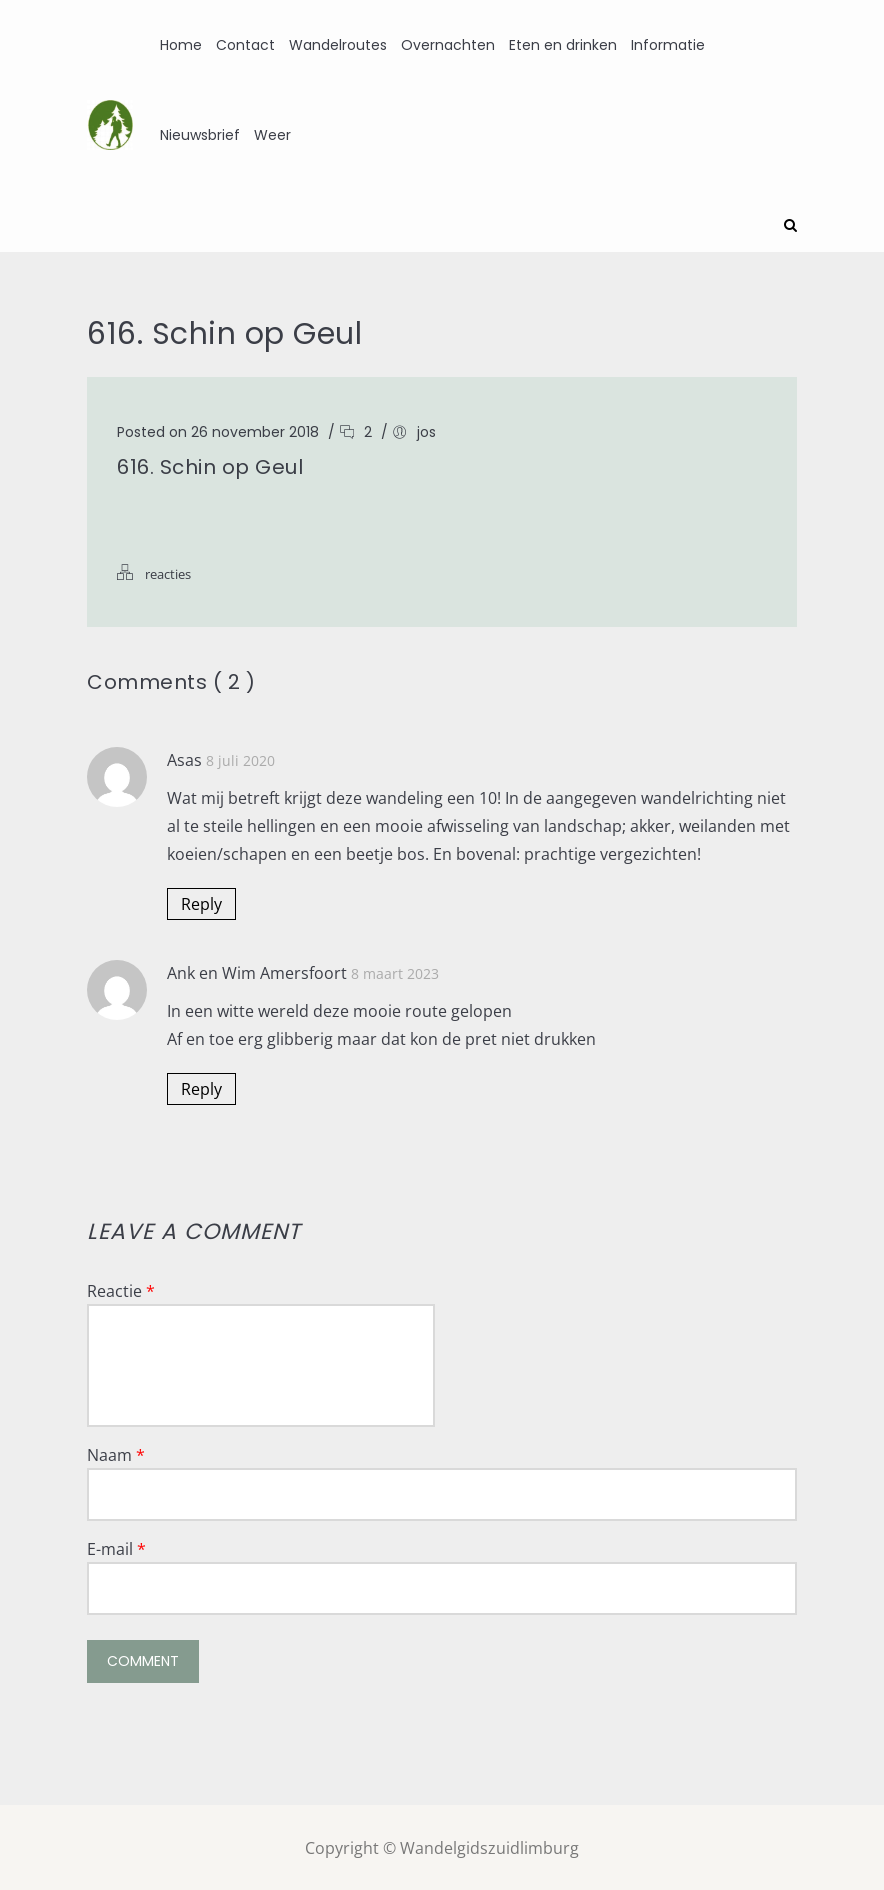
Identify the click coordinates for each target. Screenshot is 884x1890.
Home (181, 45)
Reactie (121, 1289)
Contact (245, 45)
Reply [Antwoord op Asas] (201, 902)
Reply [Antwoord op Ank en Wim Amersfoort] (201, 1087)
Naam (116, 1453)
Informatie (668, 45)
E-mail (116, 1547)
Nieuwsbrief (200, 135)
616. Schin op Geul (210, 465)
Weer (272, 135)
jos (426, 430)
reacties (168, 572)
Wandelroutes (338, 45)
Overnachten (448, 45)
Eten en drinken (563, 45)
